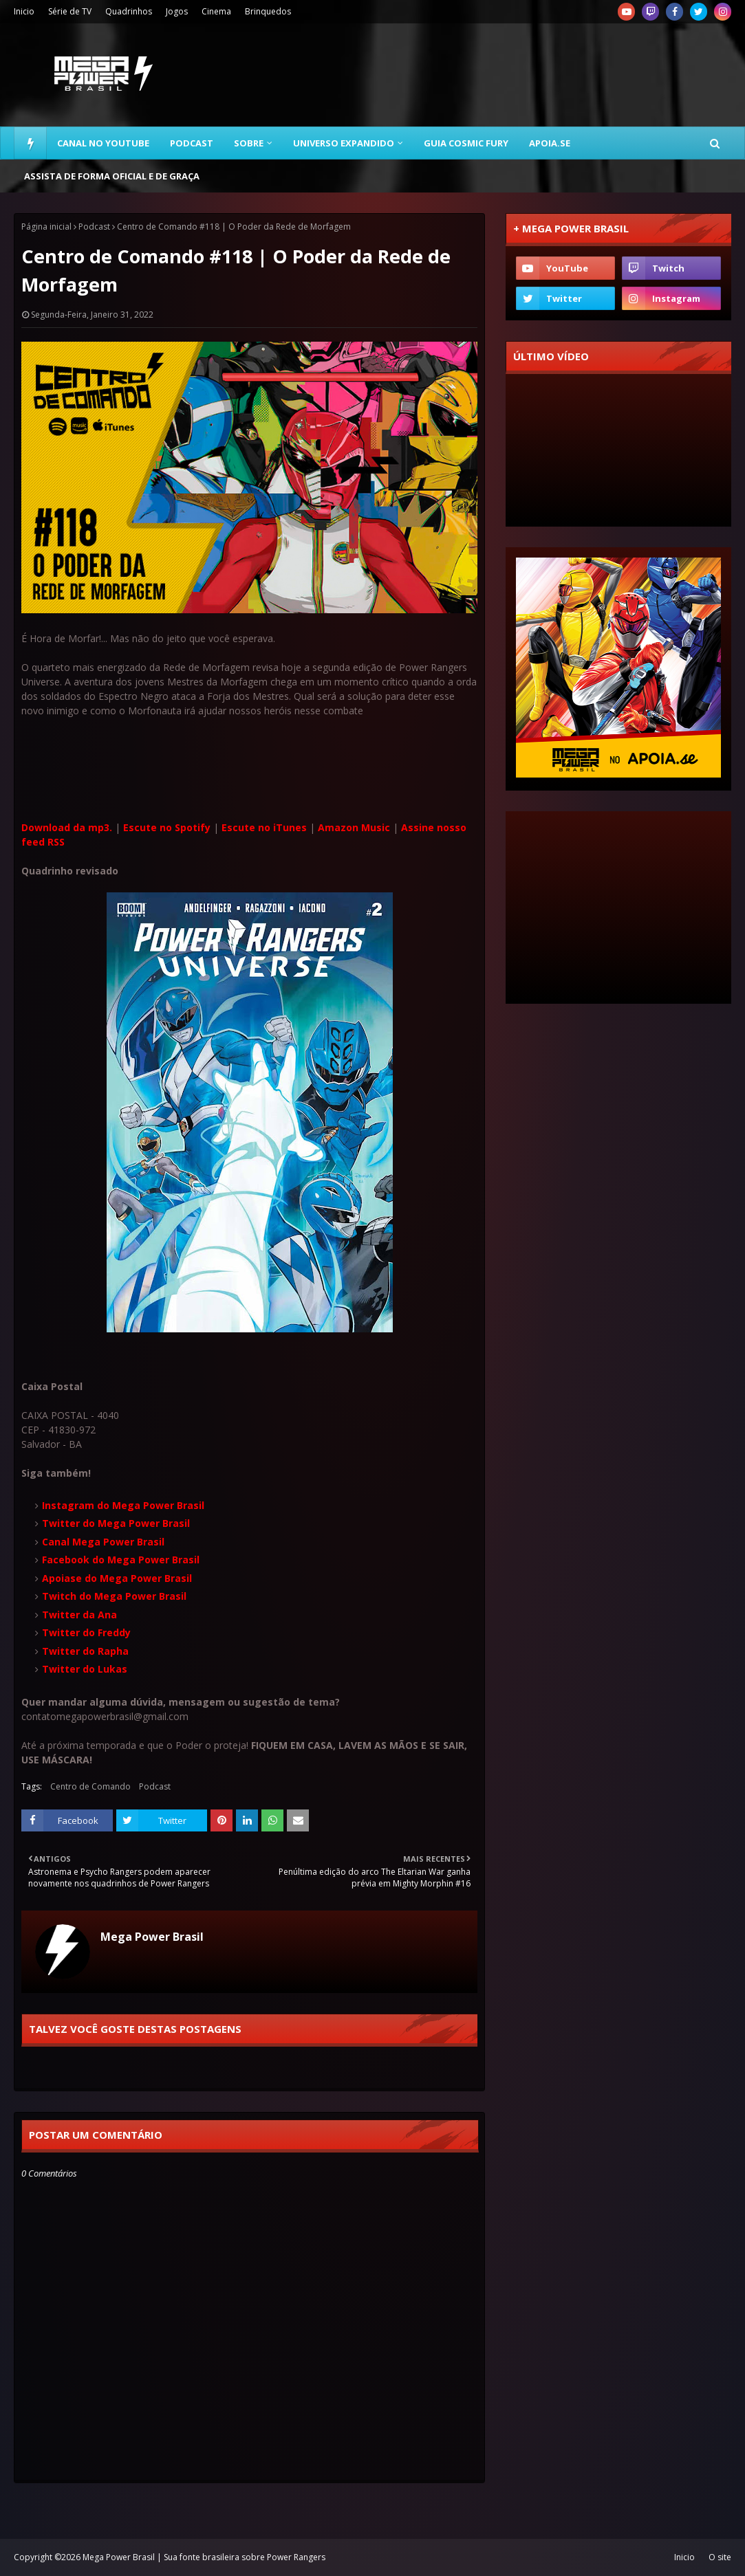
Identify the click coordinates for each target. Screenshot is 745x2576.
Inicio (24, 11)
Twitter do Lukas (84, 1668)
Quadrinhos (128, 11)
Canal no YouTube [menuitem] (103, 143)
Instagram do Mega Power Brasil (123, 1505)
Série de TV (69, 11)
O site (720, 2557)
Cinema (216, 11)
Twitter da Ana (79, 1614)
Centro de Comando (90, 1786)
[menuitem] (30, 142)
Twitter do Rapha (85, 1651)
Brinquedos (268, 11)
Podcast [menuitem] (191, 143)
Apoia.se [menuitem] (549, 143)
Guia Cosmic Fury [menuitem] (466, 143)
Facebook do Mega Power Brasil (120, 1559)
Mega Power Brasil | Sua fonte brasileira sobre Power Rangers (204, 2557)
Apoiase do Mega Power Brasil (117, 1578)
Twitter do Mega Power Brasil (116, 1523)
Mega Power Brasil (152, 1936)
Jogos (177, 11)
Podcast (94, 226)
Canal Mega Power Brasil (103, 1541)
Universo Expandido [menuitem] (343, 143)
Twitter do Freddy (86, 1632)
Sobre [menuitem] (248, 143)
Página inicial (46, 226)
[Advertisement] (480, 75)
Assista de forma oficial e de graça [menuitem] (111, 176)
